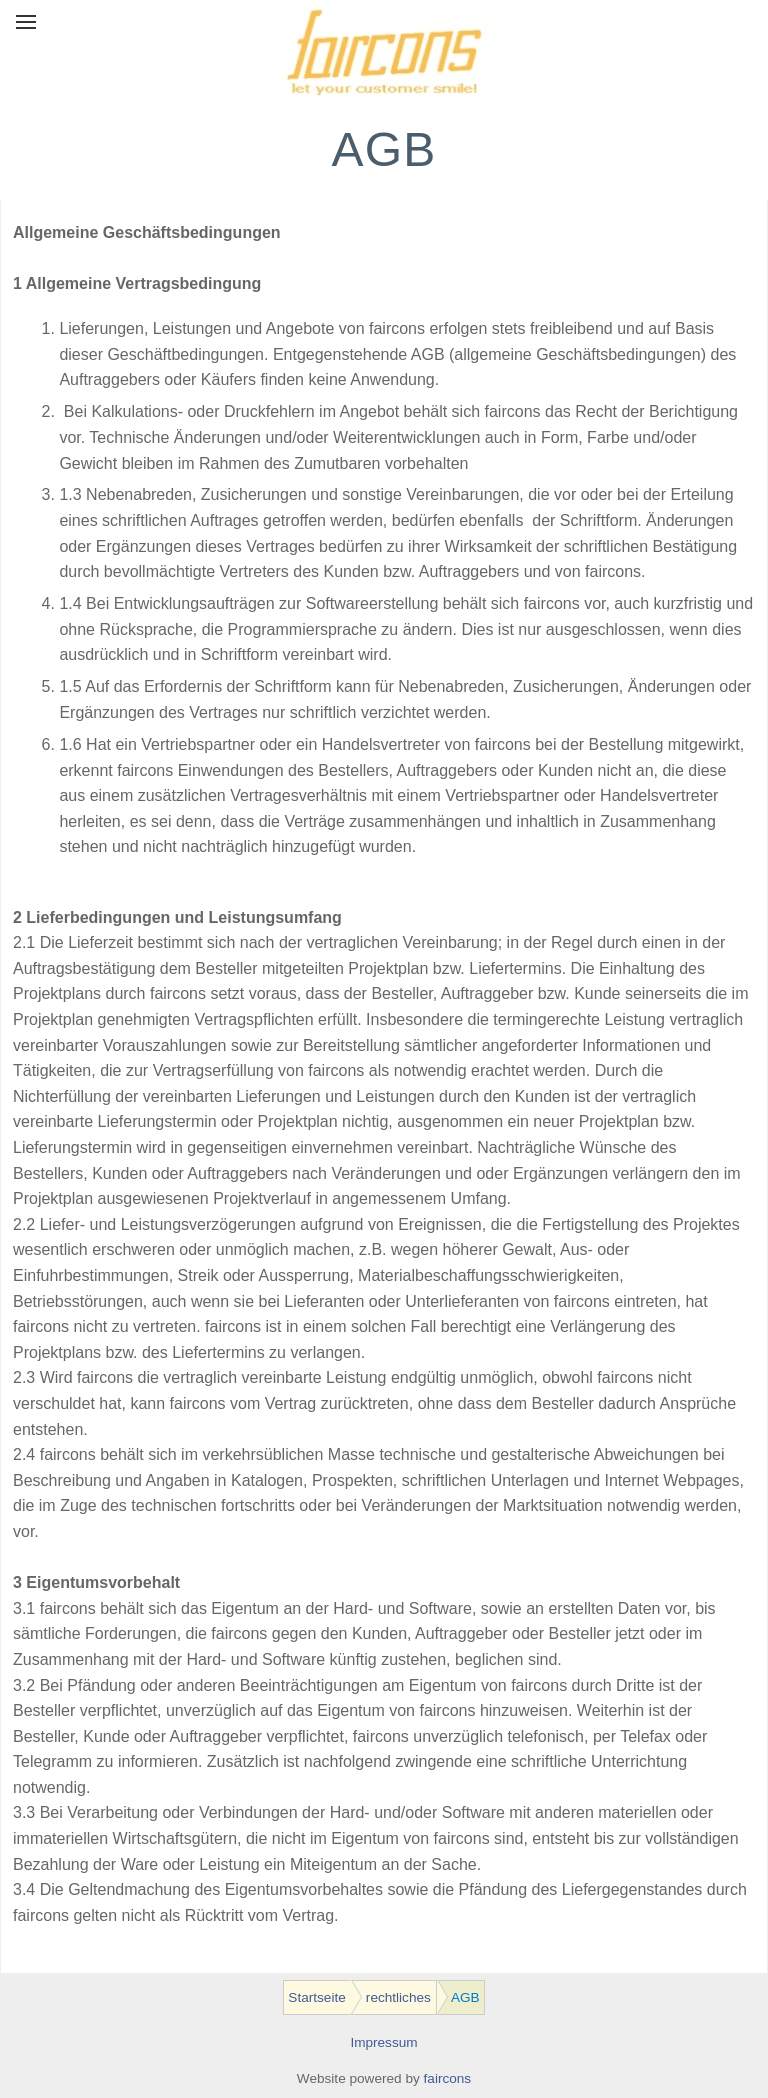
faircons (448, 2078)
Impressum (383, 2042)
